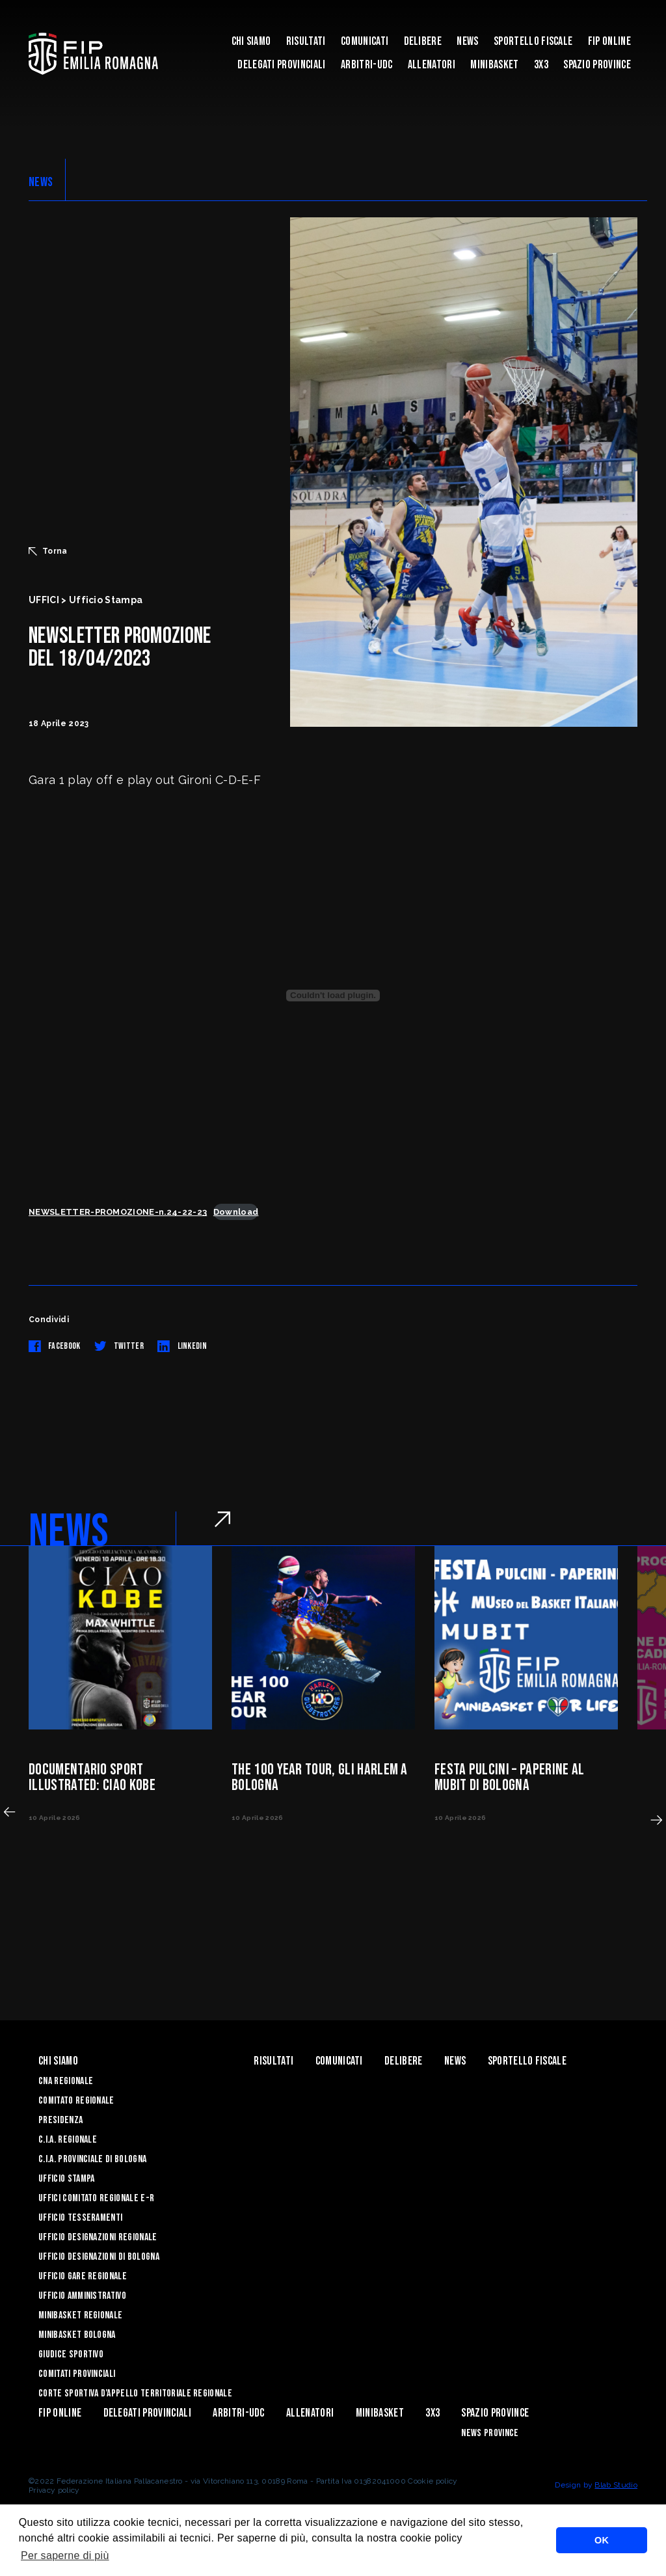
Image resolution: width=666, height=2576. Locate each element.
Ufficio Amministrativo (82, 2296)
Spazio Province (597, 65)
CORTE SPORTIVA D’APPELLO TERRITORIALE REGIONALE (135, 2393)
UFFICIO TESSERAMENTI (80, 2218)
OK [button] (601, 2540)
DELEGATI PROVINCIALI (281, 65)
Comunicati (364, 41)
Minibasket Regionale (80, 2315)
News (467, 41)
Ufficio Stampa (66, 2179)
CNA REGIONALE (65, 2081)
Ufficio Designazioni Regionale (97, 2237)
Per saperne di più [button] (65, 2555)
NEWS (41, 182)
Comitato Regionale (76, 2101)
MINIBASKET (494, 65)
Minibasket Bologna (77, 2335)
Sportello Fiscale (533, 41)
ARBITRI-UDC (367, 65)
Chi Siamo (251, 41)
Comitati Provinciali (76, 2374)
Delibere (423, 41)
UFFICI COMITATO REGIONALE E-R (96, 2198)
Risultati (306, 41)
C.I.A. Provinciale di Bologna (92, 2159)
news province (489, 2433)
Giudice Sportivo (70, 2354)
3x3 (541, 65)
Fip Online (609, 41)
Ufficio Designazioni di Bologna (98, 2257)
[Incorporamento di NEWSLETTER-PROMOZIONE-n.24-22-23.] (333, 995)
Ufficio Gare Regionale (82, 2276)
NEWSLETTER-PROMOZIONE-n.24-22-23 (118, 1212)
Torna (48, 551)
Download (236, 1212)
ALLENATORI (431, 65)
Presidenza (60, 2120)
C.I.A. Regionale (67, 2140)
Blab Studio (615, 2484)
